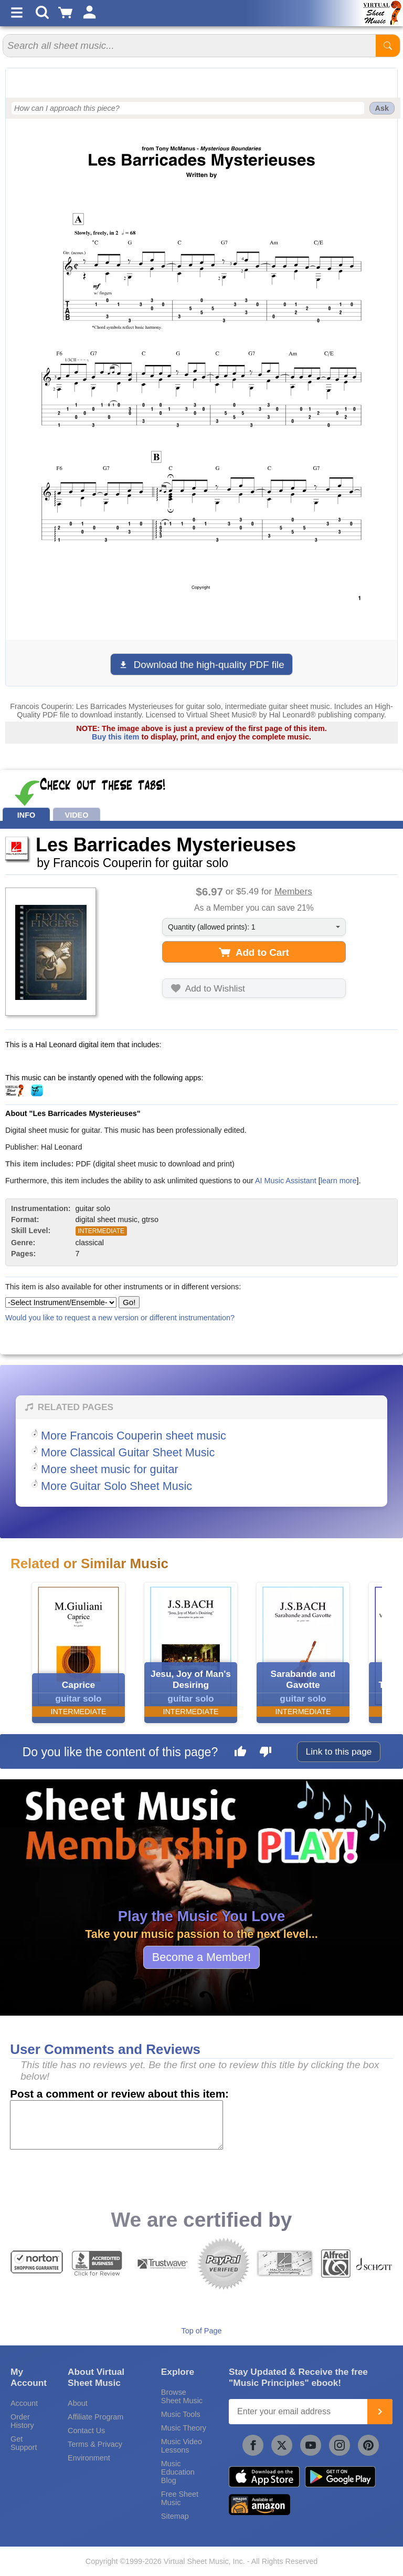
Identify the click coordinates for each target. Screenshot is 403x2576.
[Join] (380, 2411)
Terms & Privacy (95, 2444)
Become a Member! (201, 1957)
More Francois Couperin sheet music (133, 1435)
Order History (22, 2421)
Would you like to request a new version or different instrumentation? (120, 1317)
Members (293, 891)
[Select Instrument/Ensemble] (60, 1302)
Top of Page (202, 2331)
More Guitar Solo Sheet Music (116, 1486)
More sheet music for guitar (109, 1469)
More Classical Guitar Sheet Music (128, 1452)
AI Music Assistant (285, 1180)
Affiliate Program (95, 2417)
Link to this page (339, 1751)
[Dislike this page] (265, 1753)
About (78, 2403)
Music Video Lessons (181, 2445)
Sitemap (175, 2516)
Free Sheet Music (179, 2498)
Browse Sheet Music (182, 2396)
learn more (339, 1180)
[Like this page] (240, 1753)
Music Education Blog (178, 2472)
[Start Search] (388, 46)
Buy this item (115, 737)
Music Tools (180, 2414)
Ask (382, 108)
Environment (89, 2458)
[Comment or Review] (116, 2125)
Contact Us (86, 2430)
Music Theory (183, 2428)
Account (24, 2403)
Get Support (23, 2443)
